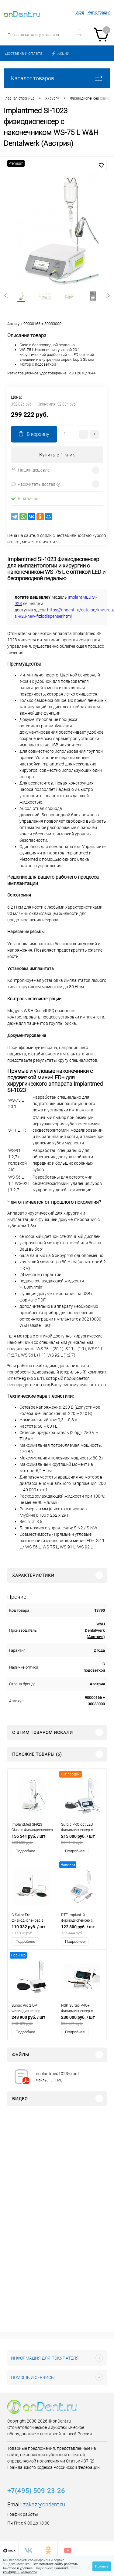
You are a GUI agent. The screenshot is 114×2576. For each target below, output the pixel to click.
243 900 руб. (32, 2020)
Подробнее (25, 1851)
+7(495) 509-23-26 (36, 2491)
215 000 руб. (81, 1839)
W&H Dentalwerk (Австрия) (95, 1630)
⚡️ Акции (60, 53)
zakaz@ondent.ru (44, 2504)
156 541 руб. (32, 1839)
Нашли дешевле (30, 469)
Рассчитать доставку (35, 484)
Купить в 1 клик (57, 455)
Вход (79, 12)
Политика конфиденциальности (36, 2570)
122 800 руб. (81, 1930)
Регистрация (99, 12)
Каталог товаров (57, 78)
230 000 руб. (81, 2020)
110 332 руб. (32, 1930)
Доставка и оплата (24, 53)
